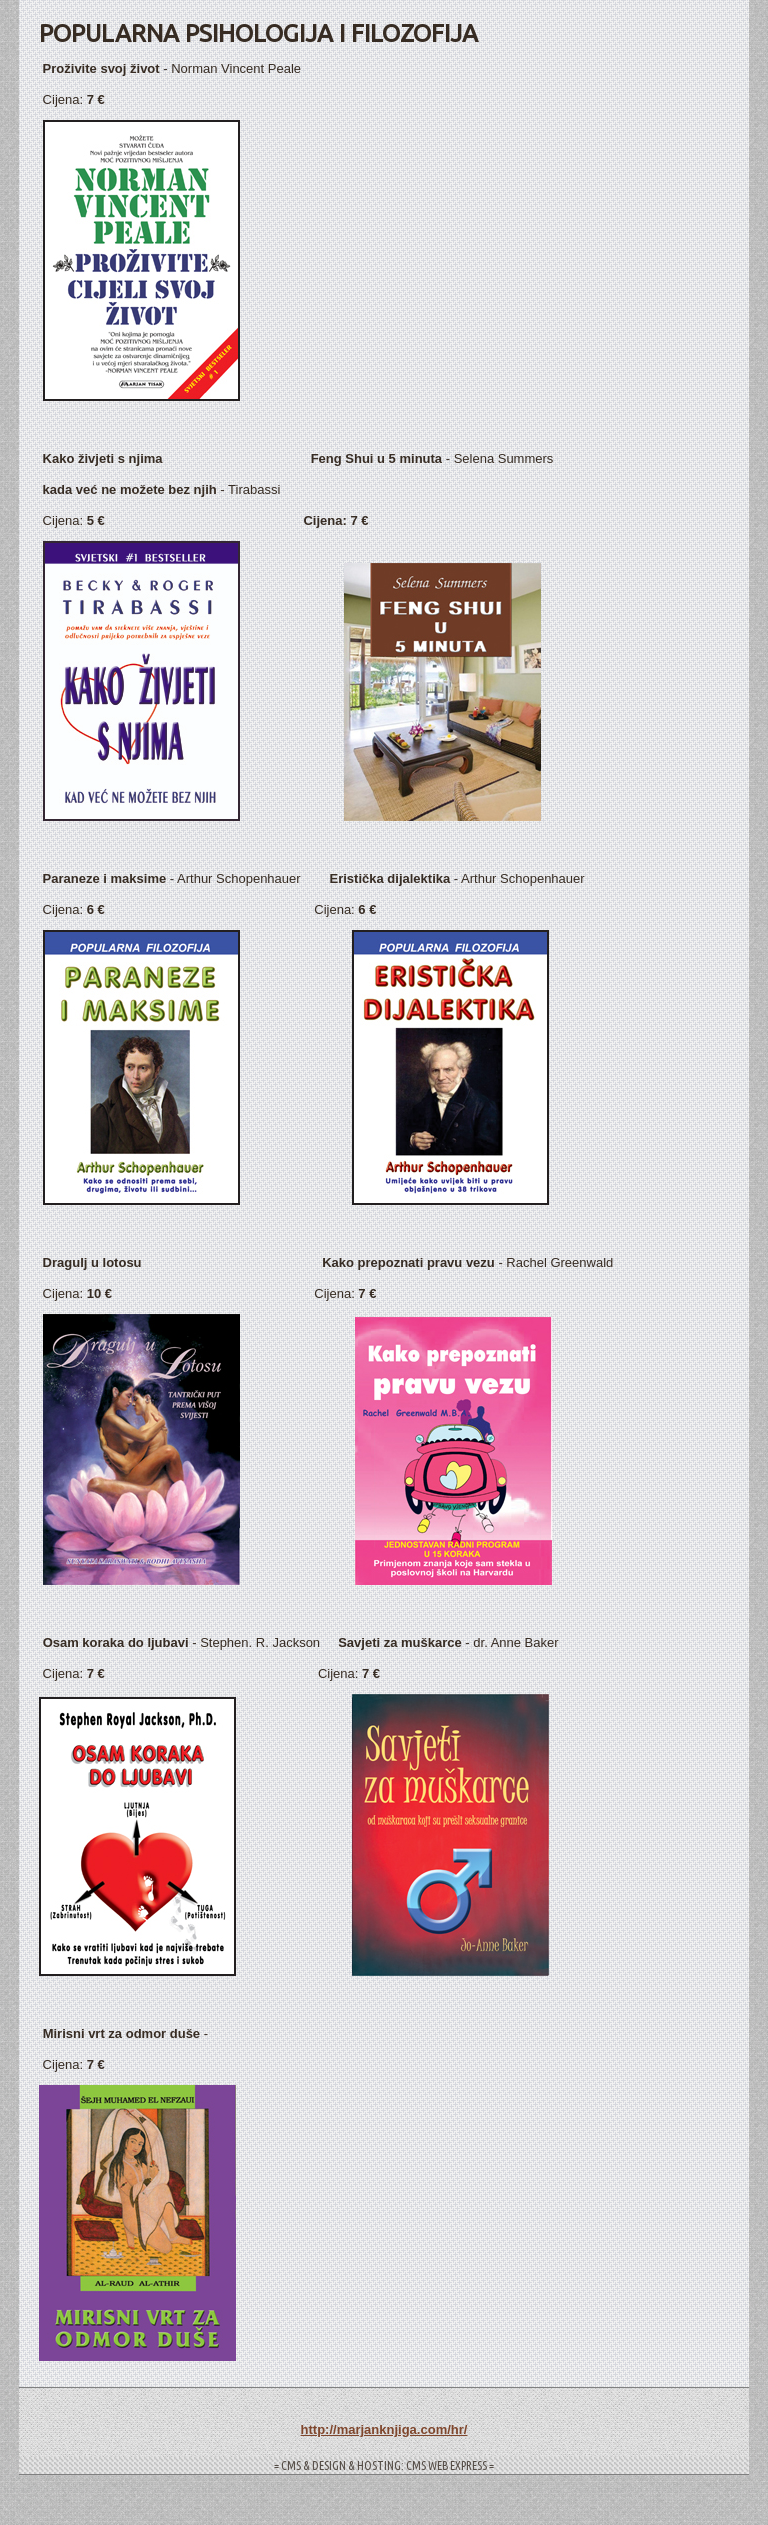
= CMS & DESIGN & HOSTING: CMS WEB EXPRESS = (384, 2465)
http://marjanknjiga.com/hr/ (384, 2429)
